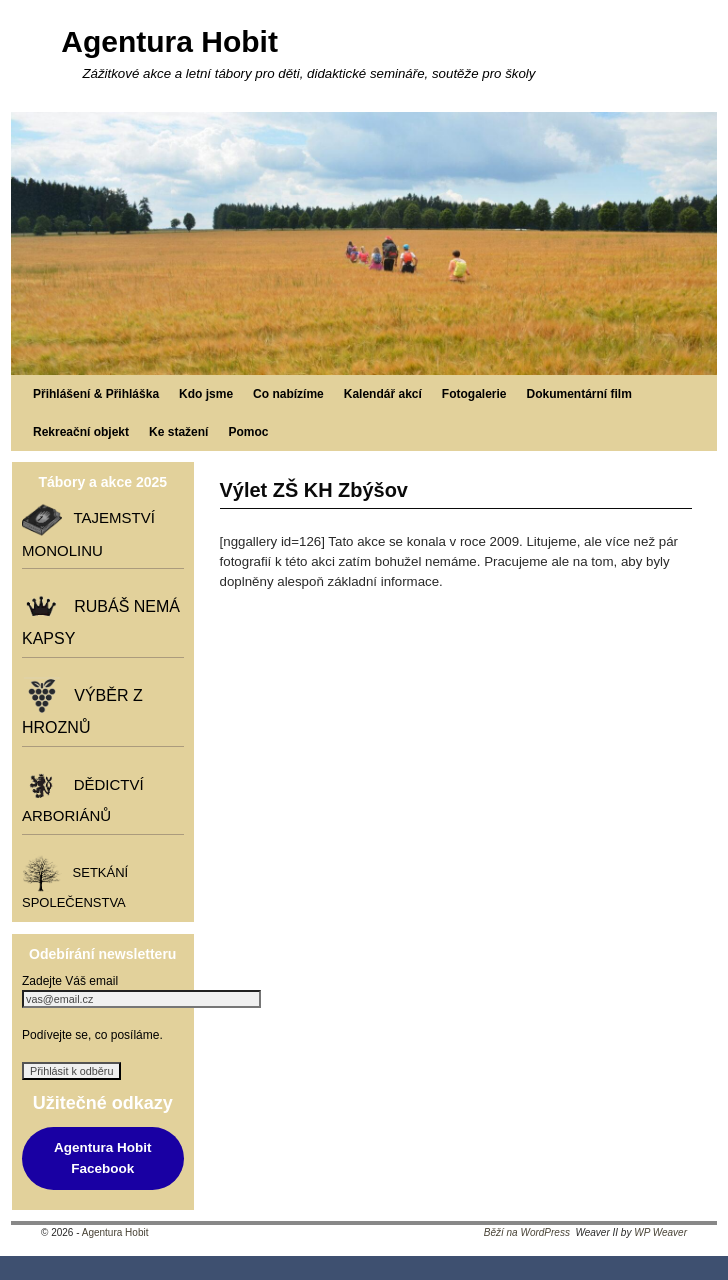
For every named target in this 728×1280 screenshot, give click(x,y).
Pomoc (248, 432)
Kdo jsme (206, 394)
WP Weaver (660, 1232)
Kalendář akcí (383, 394)
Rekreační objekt (81, 432)
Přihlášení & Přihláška (96, 394)
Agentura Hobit (169, 41)
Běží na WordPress (527, 1232)
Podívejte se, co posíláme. (92, 1035)
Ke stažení (178, 432)
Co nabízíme (288, 394)
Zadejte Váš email (70, 981)
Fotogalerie (474, 394)
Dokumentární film (579, 394)
